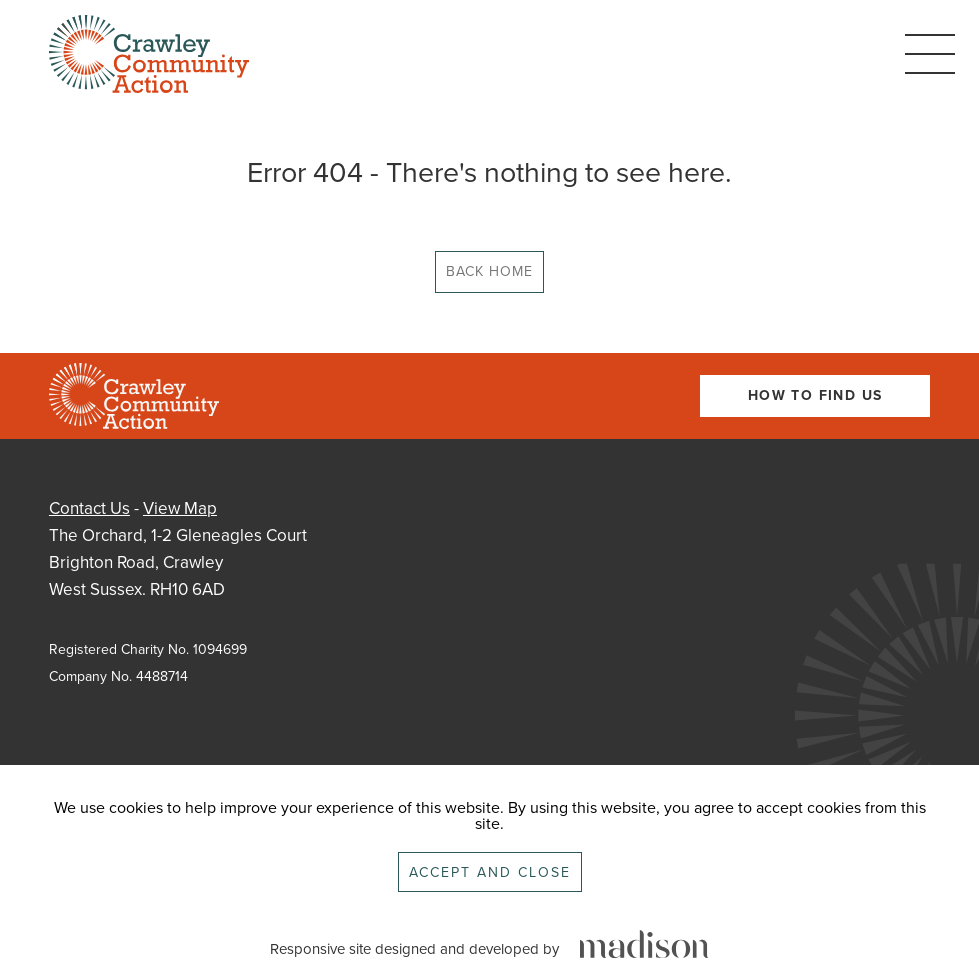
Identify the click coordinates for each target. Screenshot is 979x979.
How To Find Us (815, 395)
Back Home (489, 271)
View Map (180, 508)
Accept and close (490, 872)
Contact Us (89, 508)
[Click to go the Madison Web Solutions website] (644, 945)
